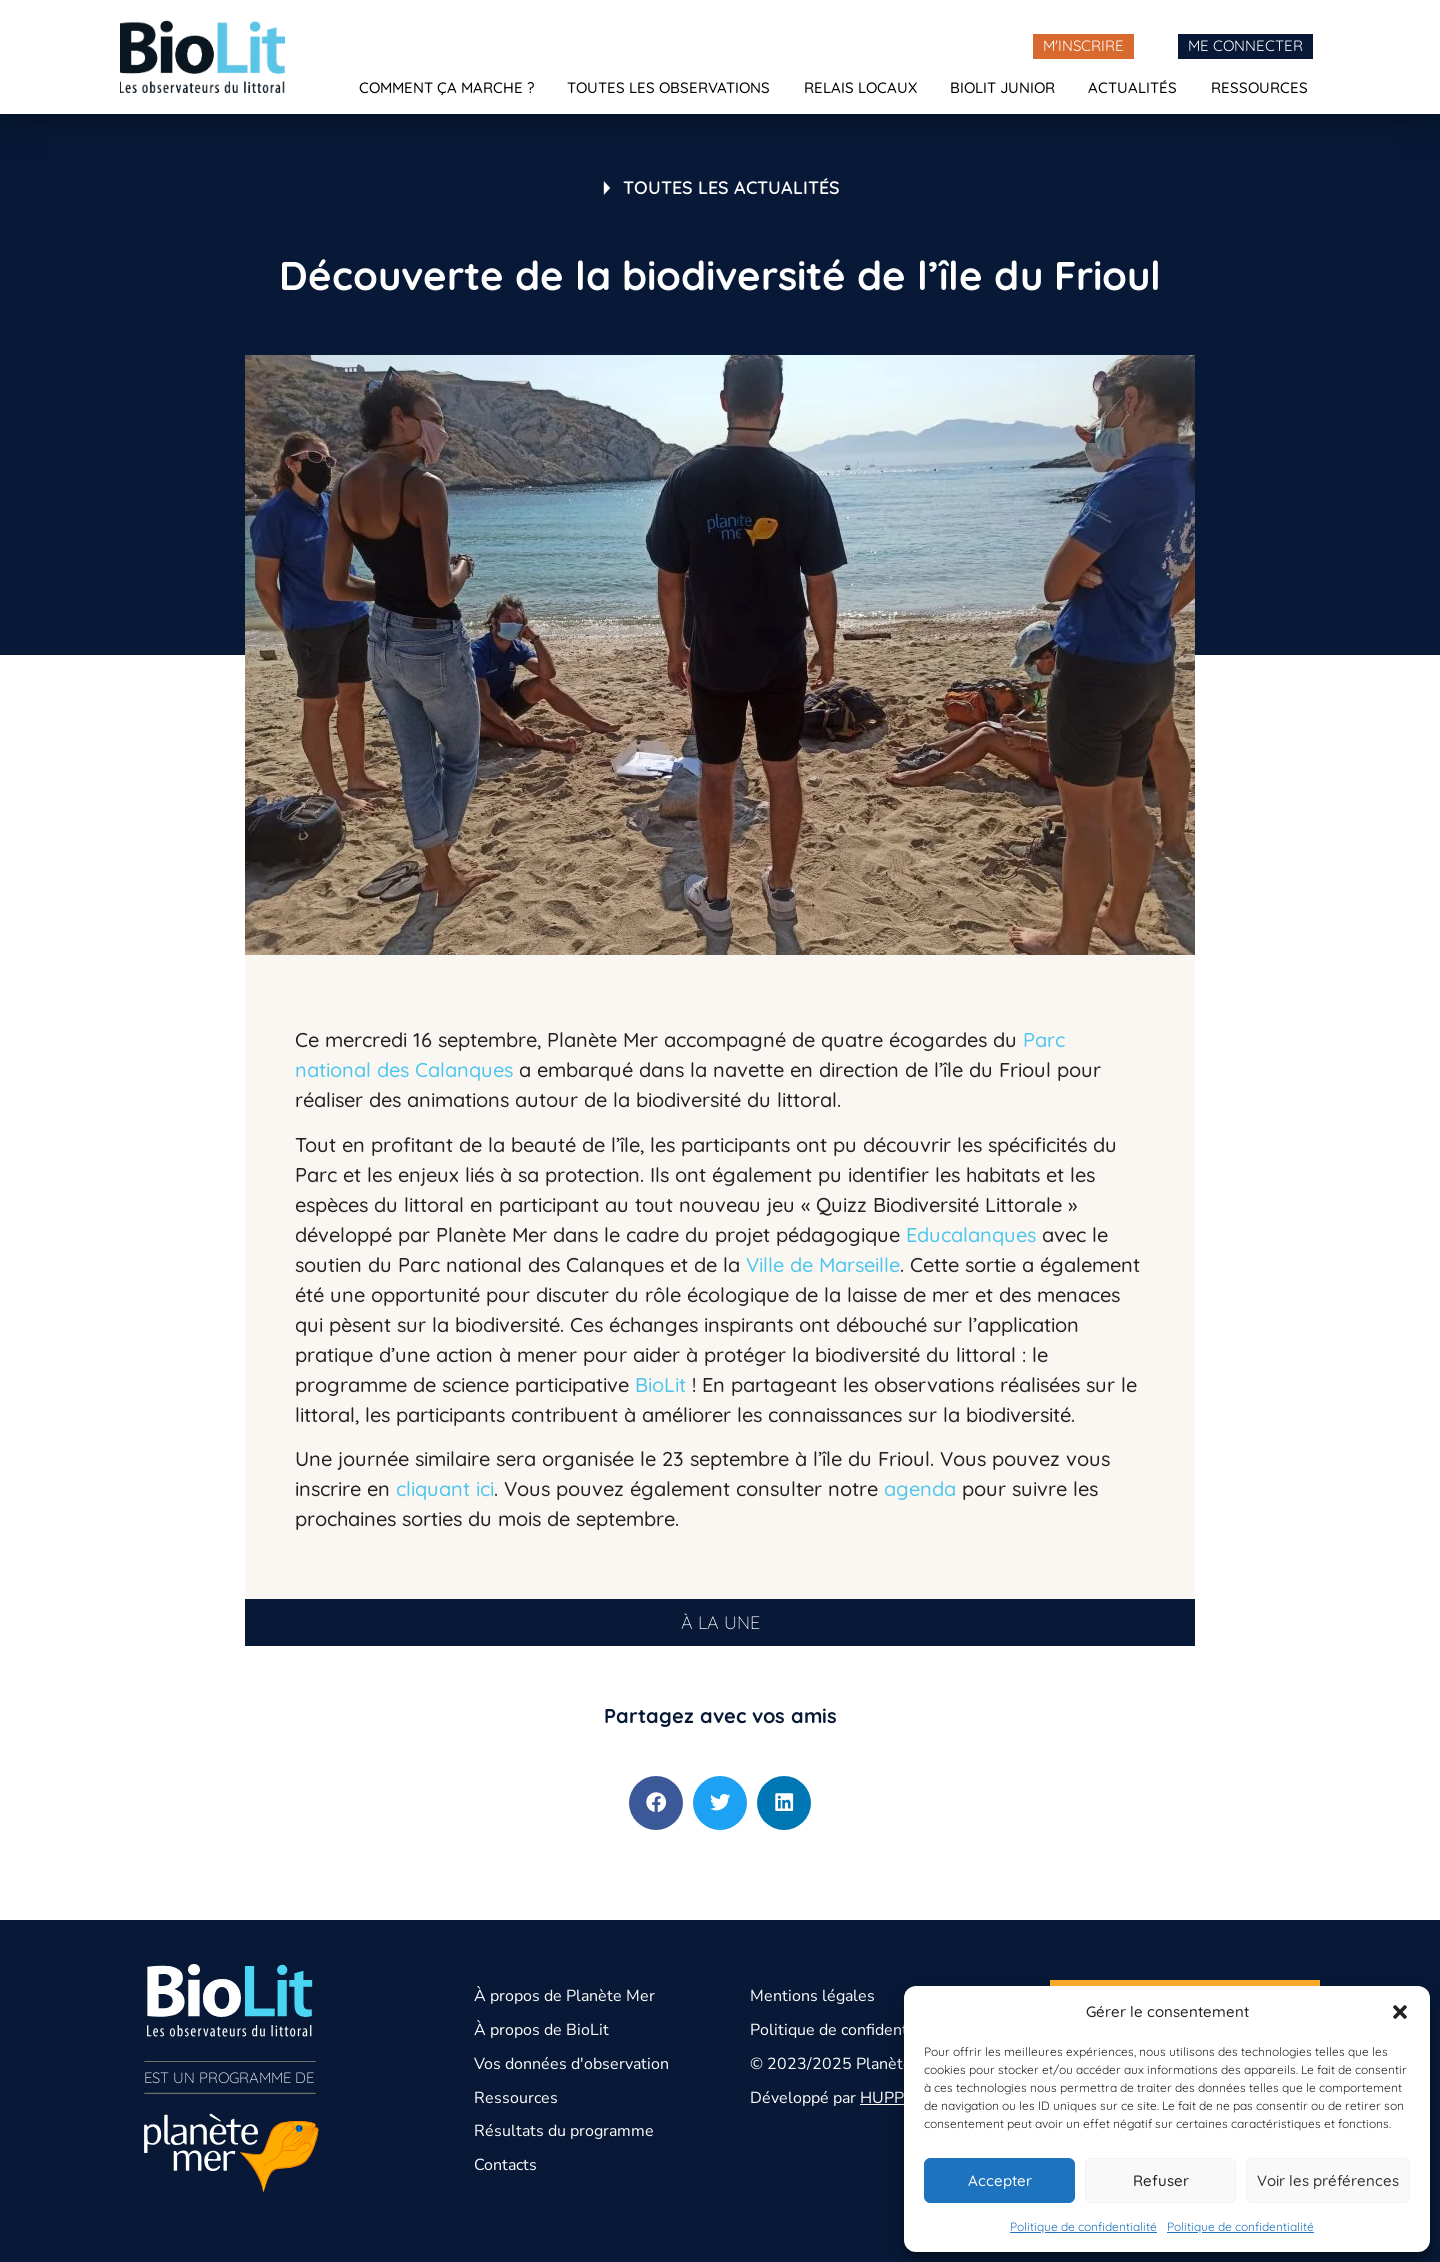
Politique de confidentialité (1083, 2226)
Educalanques (974, 1234)
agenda (920, 1488)
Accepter (1000, 2180)
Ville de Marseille (823, 1264)
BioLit (663, 1384)
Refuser (1161, 2180)
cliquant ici (445, 1488)
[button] (1400, 2012)
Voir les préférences (1328, 2180)
